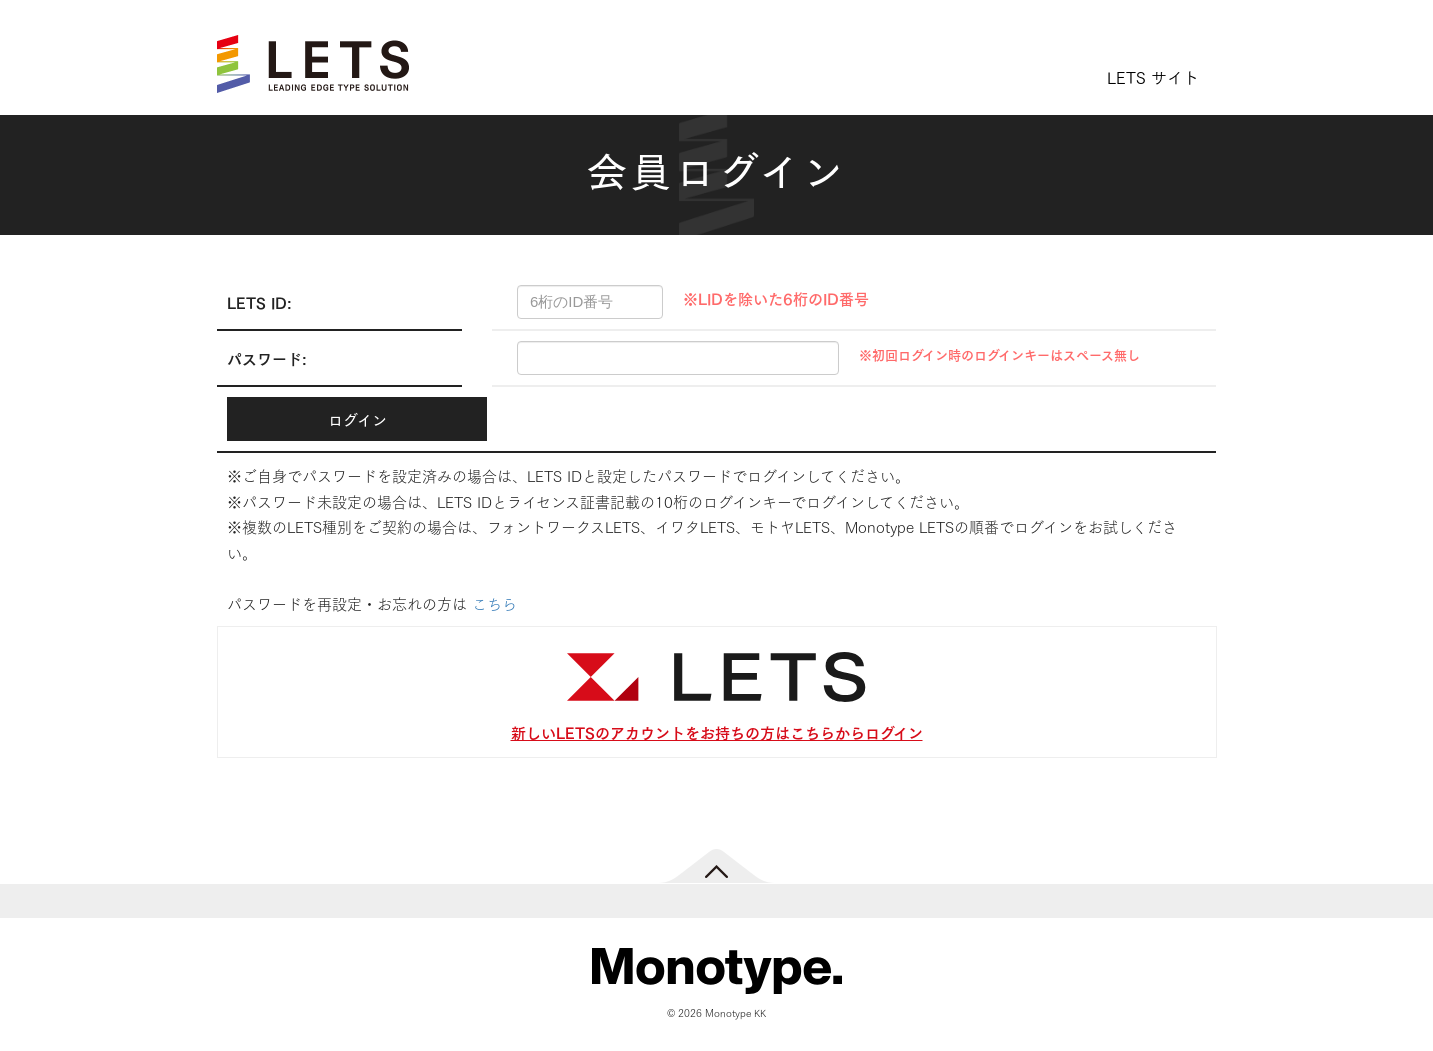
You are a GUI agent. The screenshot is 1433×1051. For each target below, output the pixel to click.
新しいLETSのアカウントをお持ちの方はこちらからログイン (717, 731)
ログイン (357, 419)
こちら (494, 603)
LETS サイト (1153, 76)
